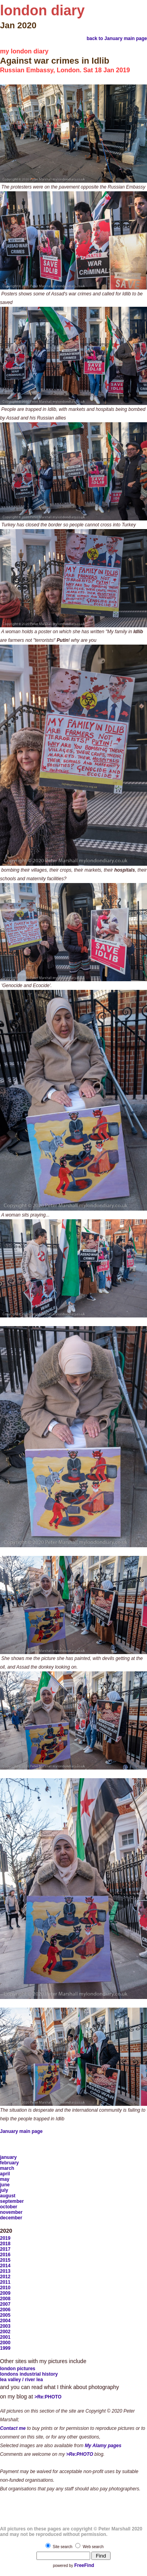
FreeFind (84, 2565)
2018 (5, 2243)
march (7, 2168)
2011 (5, 2282)
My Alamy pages (103, 2445)
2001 (5, 2337)
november (11, 2212)
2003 (5, 2326)
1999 (5, 2348)
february (9, 2163)
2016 (5, 2254)
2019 (5, 2238)
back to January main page (117, 38)
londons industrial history (29, 2374)
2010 (5, 2287)
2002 (5, 2331)
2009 (5, 2293)
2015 (5, 2260)
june (5, 2185)
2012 (5, 2276)
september (12, 2201)
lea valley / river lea (21, 2379)
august (7, 2196)
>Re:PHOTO (48, 2397)
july (4, 2190)
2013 (5, 2271)
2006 (5, 2309)
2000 (5, 2342)
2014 (5, 2265)
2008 (5, 2298)
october (8, 2207)
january (8, 2157)
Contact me (12, 2428)
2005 (5, 2315)
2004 (5, 2320)
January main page (21, 2131)
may (4, 2179)
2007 (5, 2304)
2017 (5, 2249)
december (11, 2218)
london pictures (17, 2368)
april (5, 2174)
